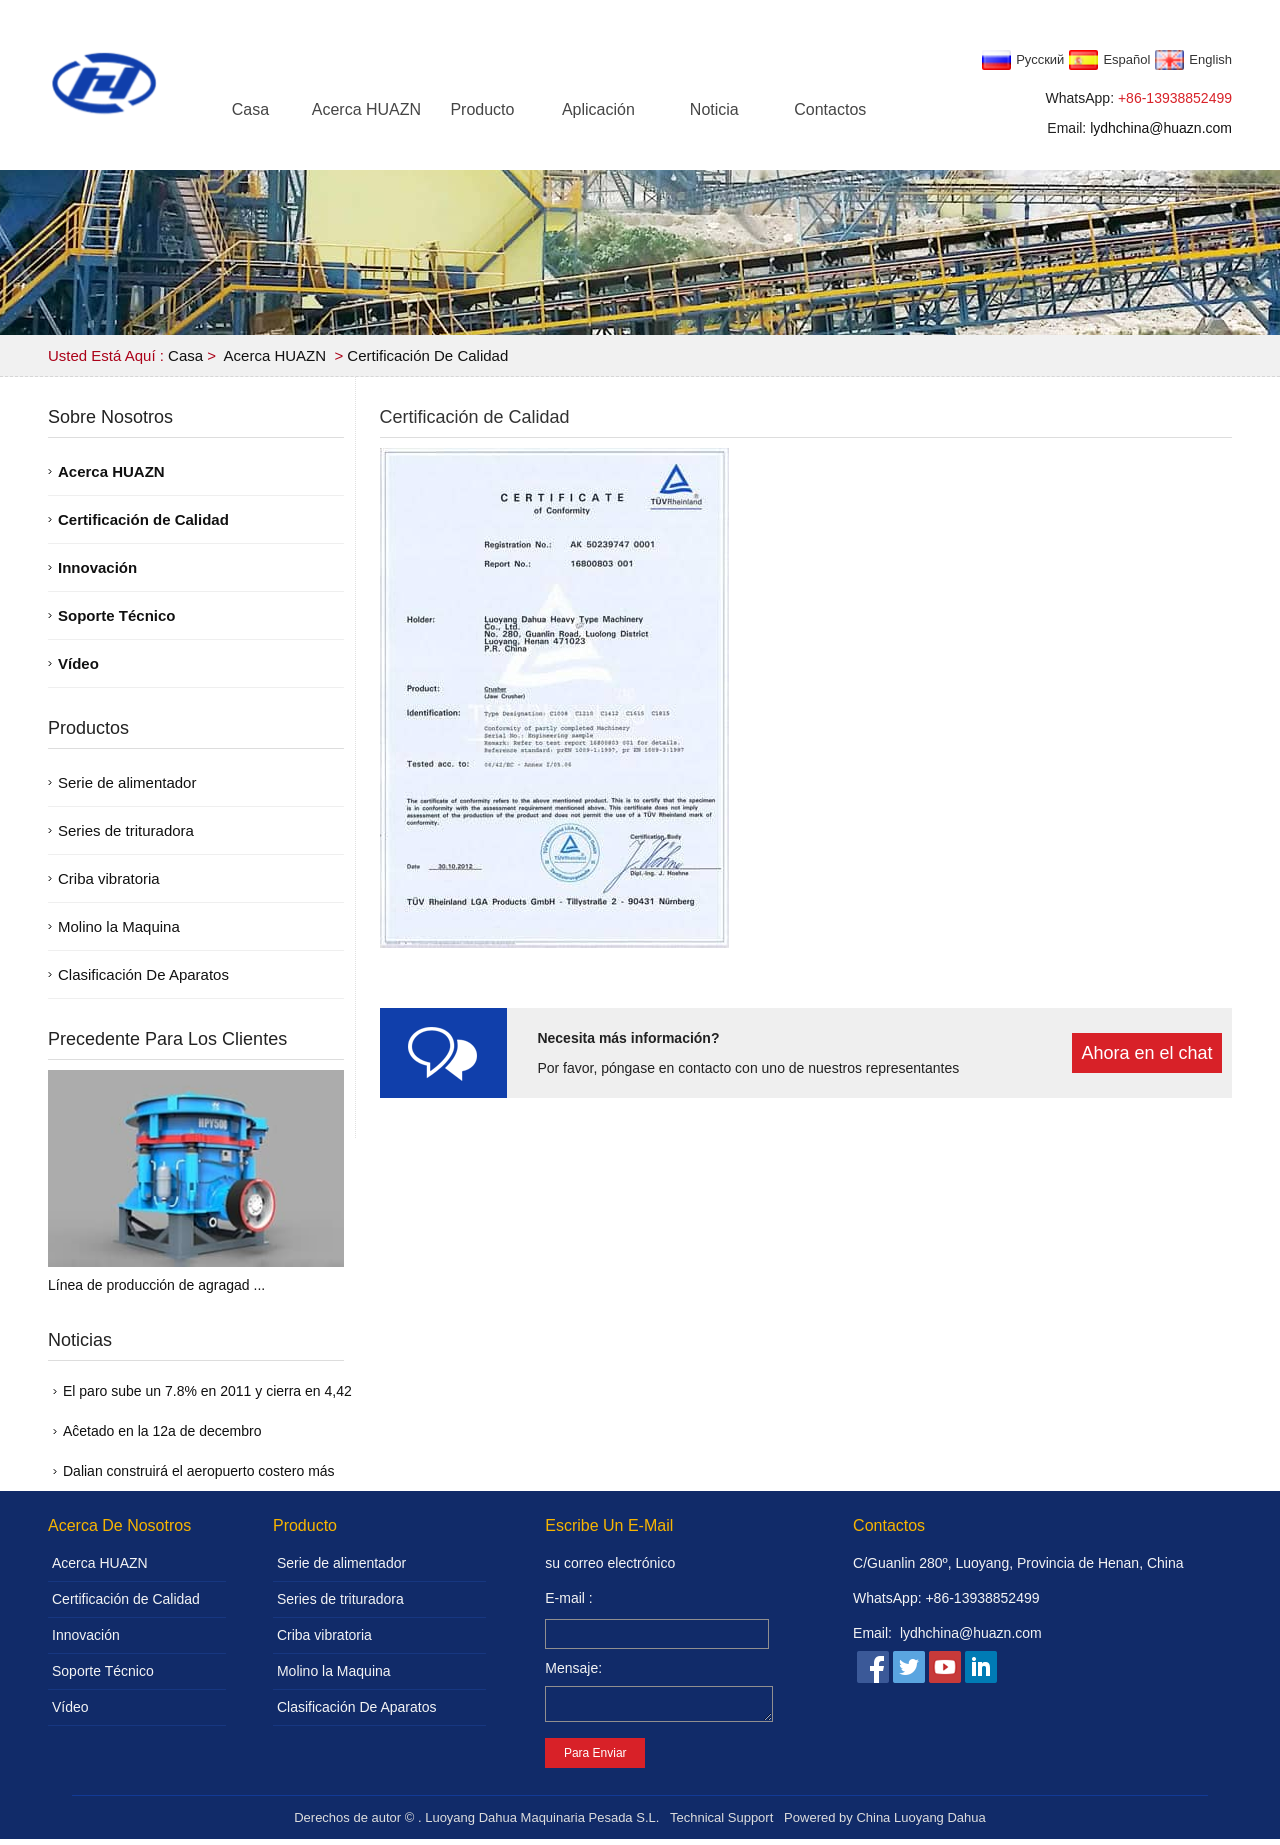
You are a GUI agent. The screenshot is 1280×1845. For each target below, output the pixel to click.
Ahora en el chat (1146, 1053)
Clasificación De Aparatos (143, 974)
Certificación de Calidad (427, 355)
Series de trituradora (126, 830)
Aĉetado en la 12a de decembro (162, 1431)
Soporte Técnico (117, 615)
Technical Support (721, 1823)
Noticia (714, 109)
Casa (250, 109)
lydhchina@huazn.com (1161, 128)
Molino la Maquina (119, 926)
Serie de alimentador (127, 782)
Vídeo (78, 663)
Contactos (830, 109)
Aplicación (598, 109)
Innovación (97, 567)
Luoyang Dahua (940, 1823)
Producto (482, 109)
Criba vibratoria (109, 878)
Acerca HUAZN (366, 109)
